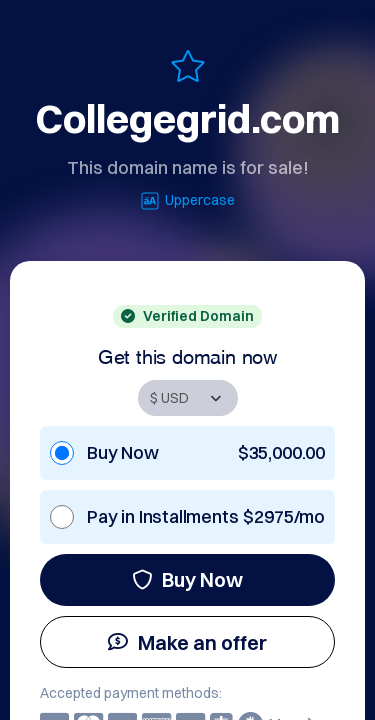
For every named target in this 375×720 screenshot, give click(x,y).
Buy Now (187, 579)
